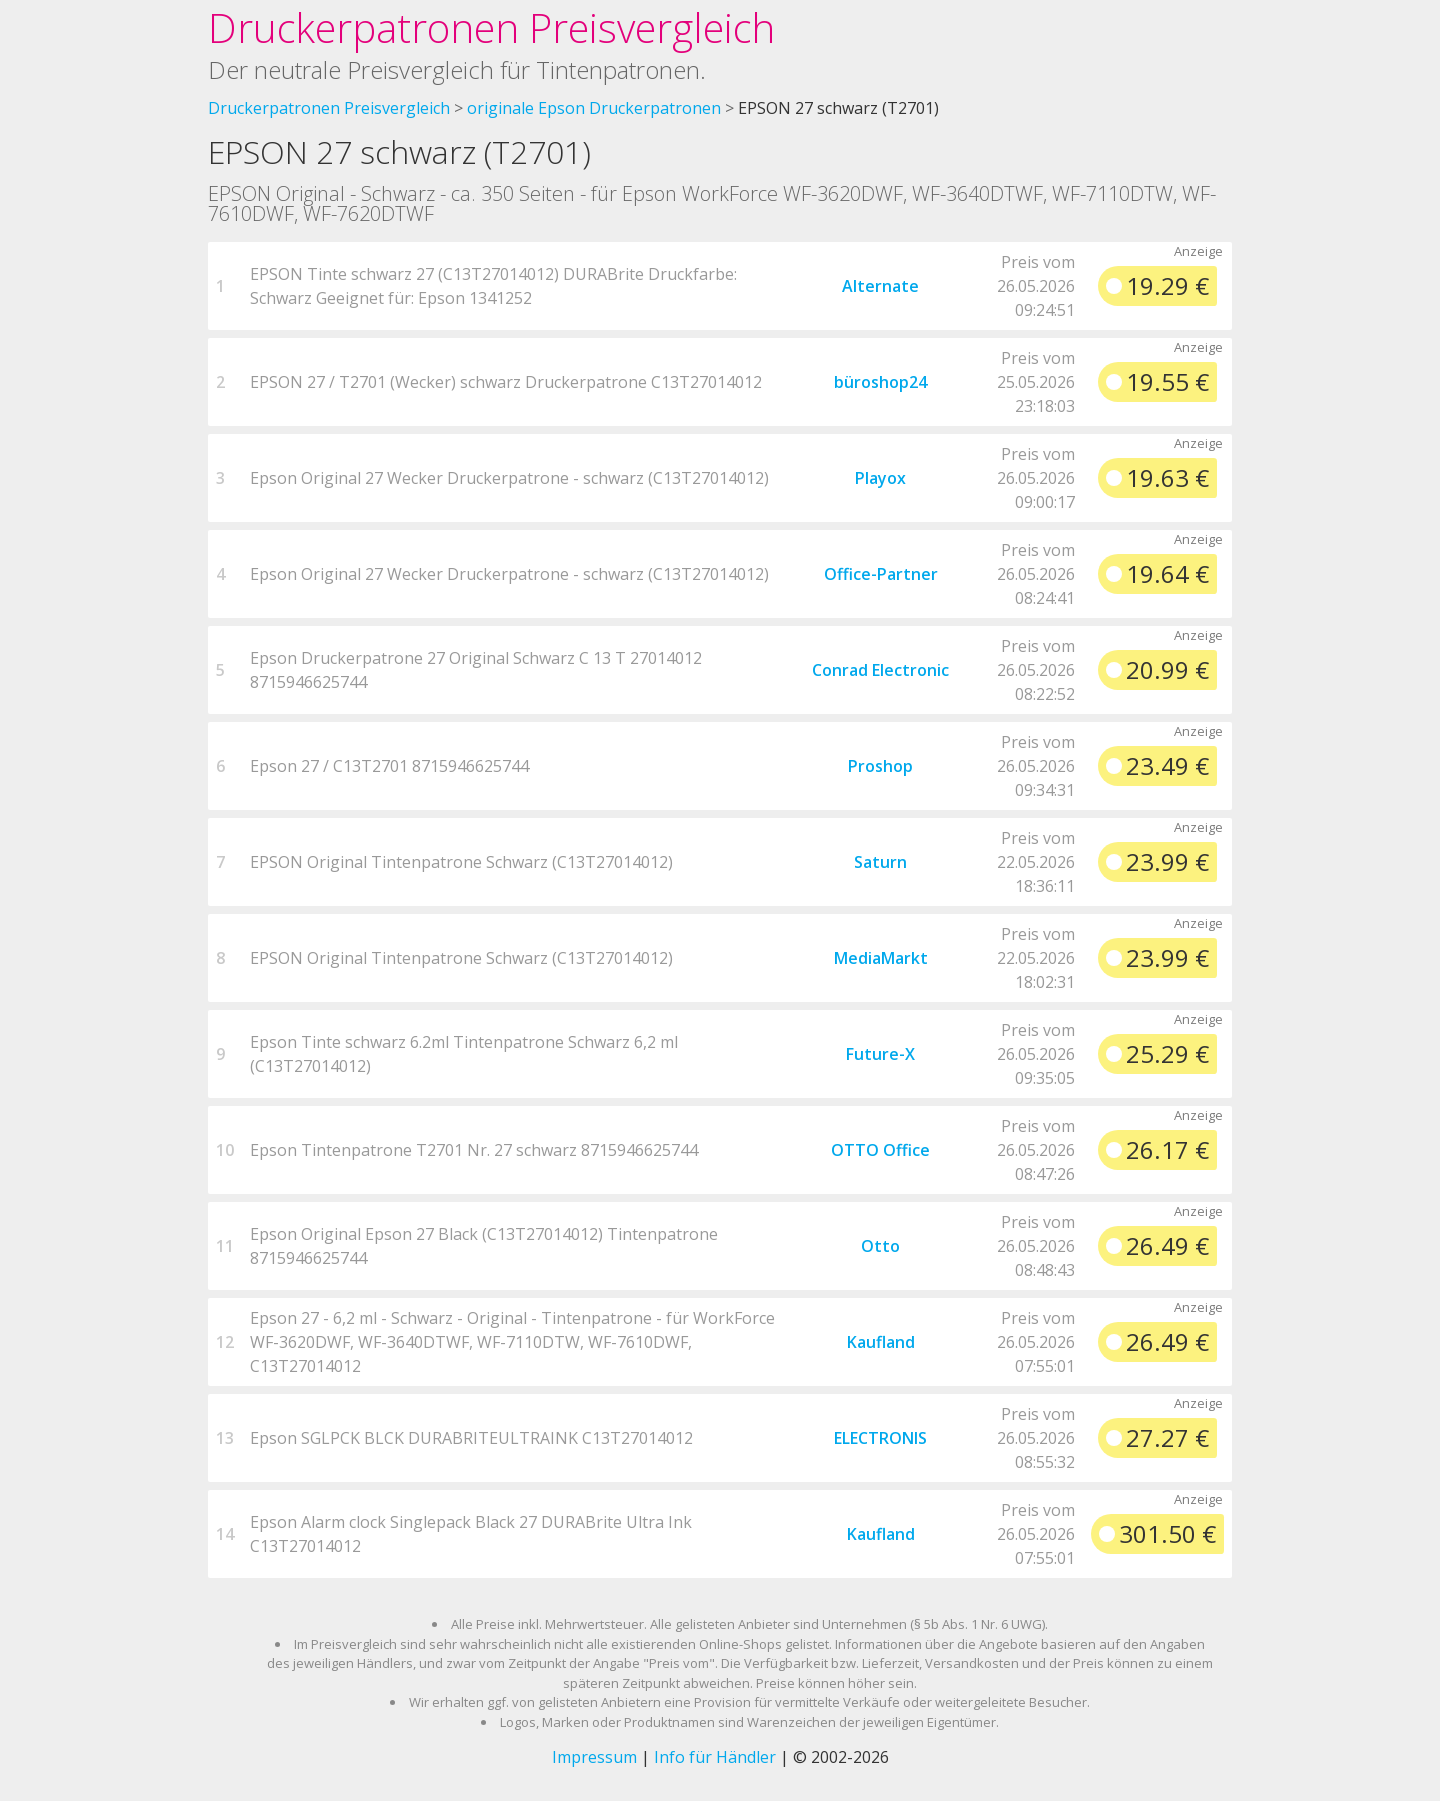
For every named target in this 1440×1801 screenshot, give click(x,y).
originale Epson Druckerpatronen (594, 108)
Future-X (880, 1054)
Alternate (880, 286)
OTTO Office (880, 1150)
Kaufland (881, 1342)
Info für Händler (715, 1757)
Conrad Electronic (880, 670)
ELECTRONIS (880, 1438)
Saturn (880, 862)
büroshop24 (880, 382)
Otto (880, 1246)
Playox (880, 478)
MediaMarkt (881, 958)
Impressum (594, 1757)
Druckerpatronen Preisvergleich (491, 27)
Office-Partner (881, 574)
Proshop (880, 766)
